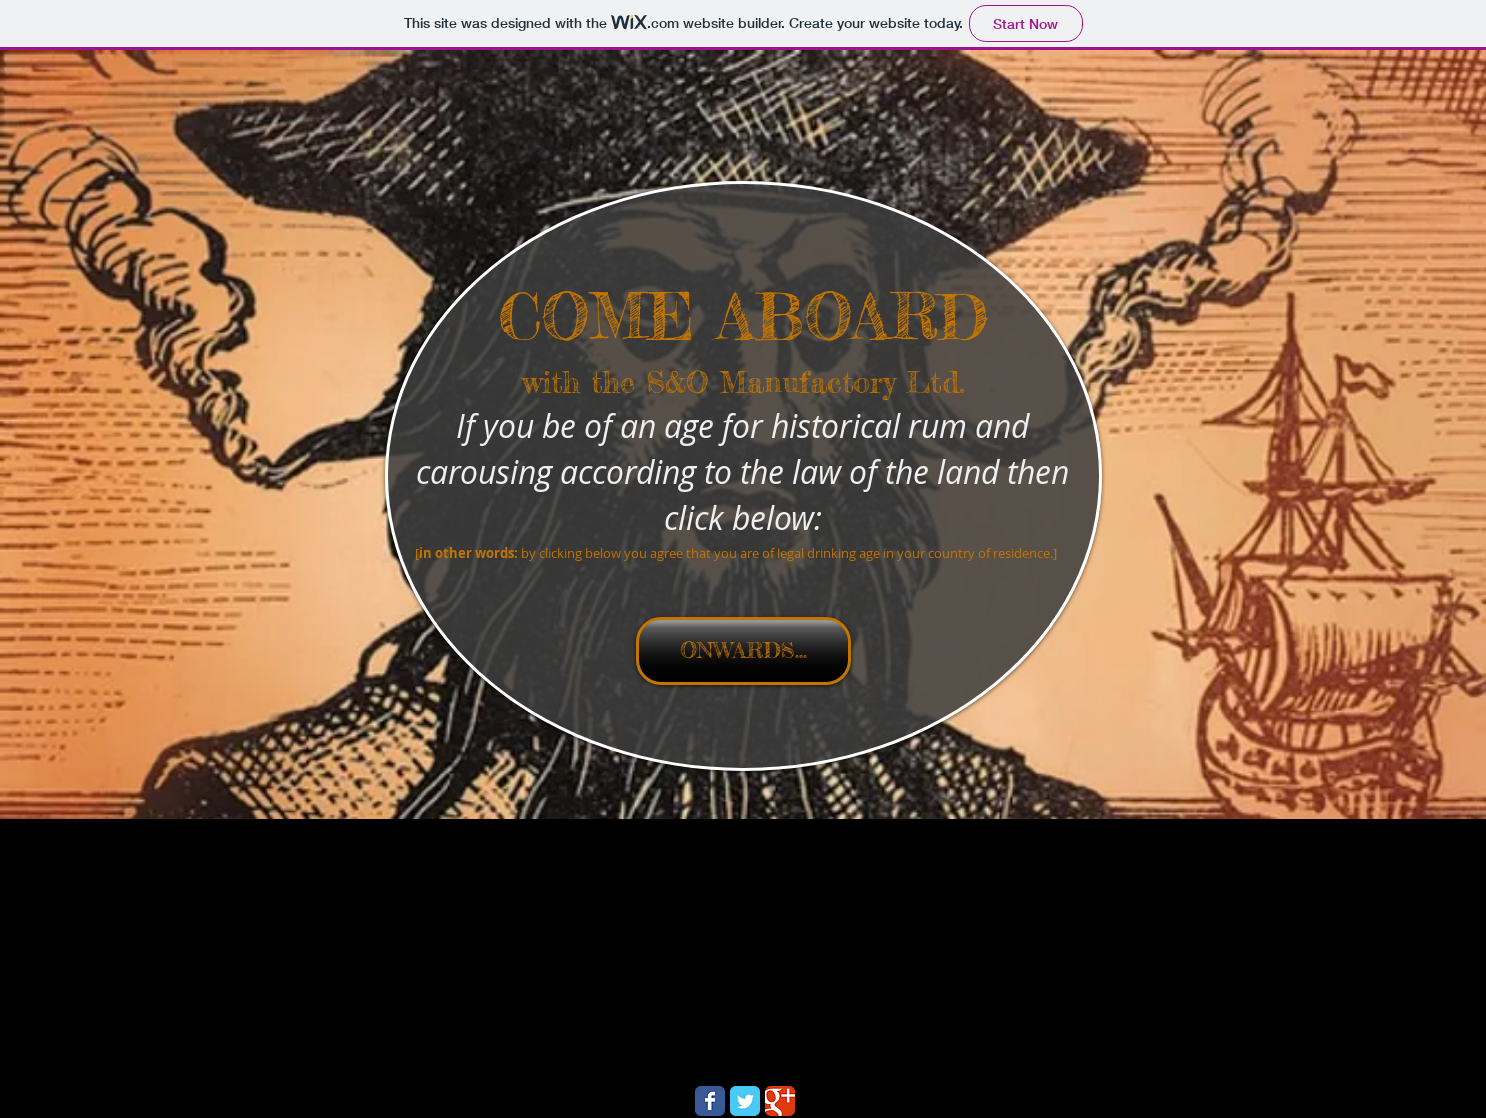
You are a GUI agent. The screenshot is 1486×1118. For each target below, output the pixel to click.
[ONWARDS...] (743, 651)
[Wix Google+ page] (780, 1101)
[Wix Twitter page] (745, 1101)
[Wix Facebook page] (710, 1101)
